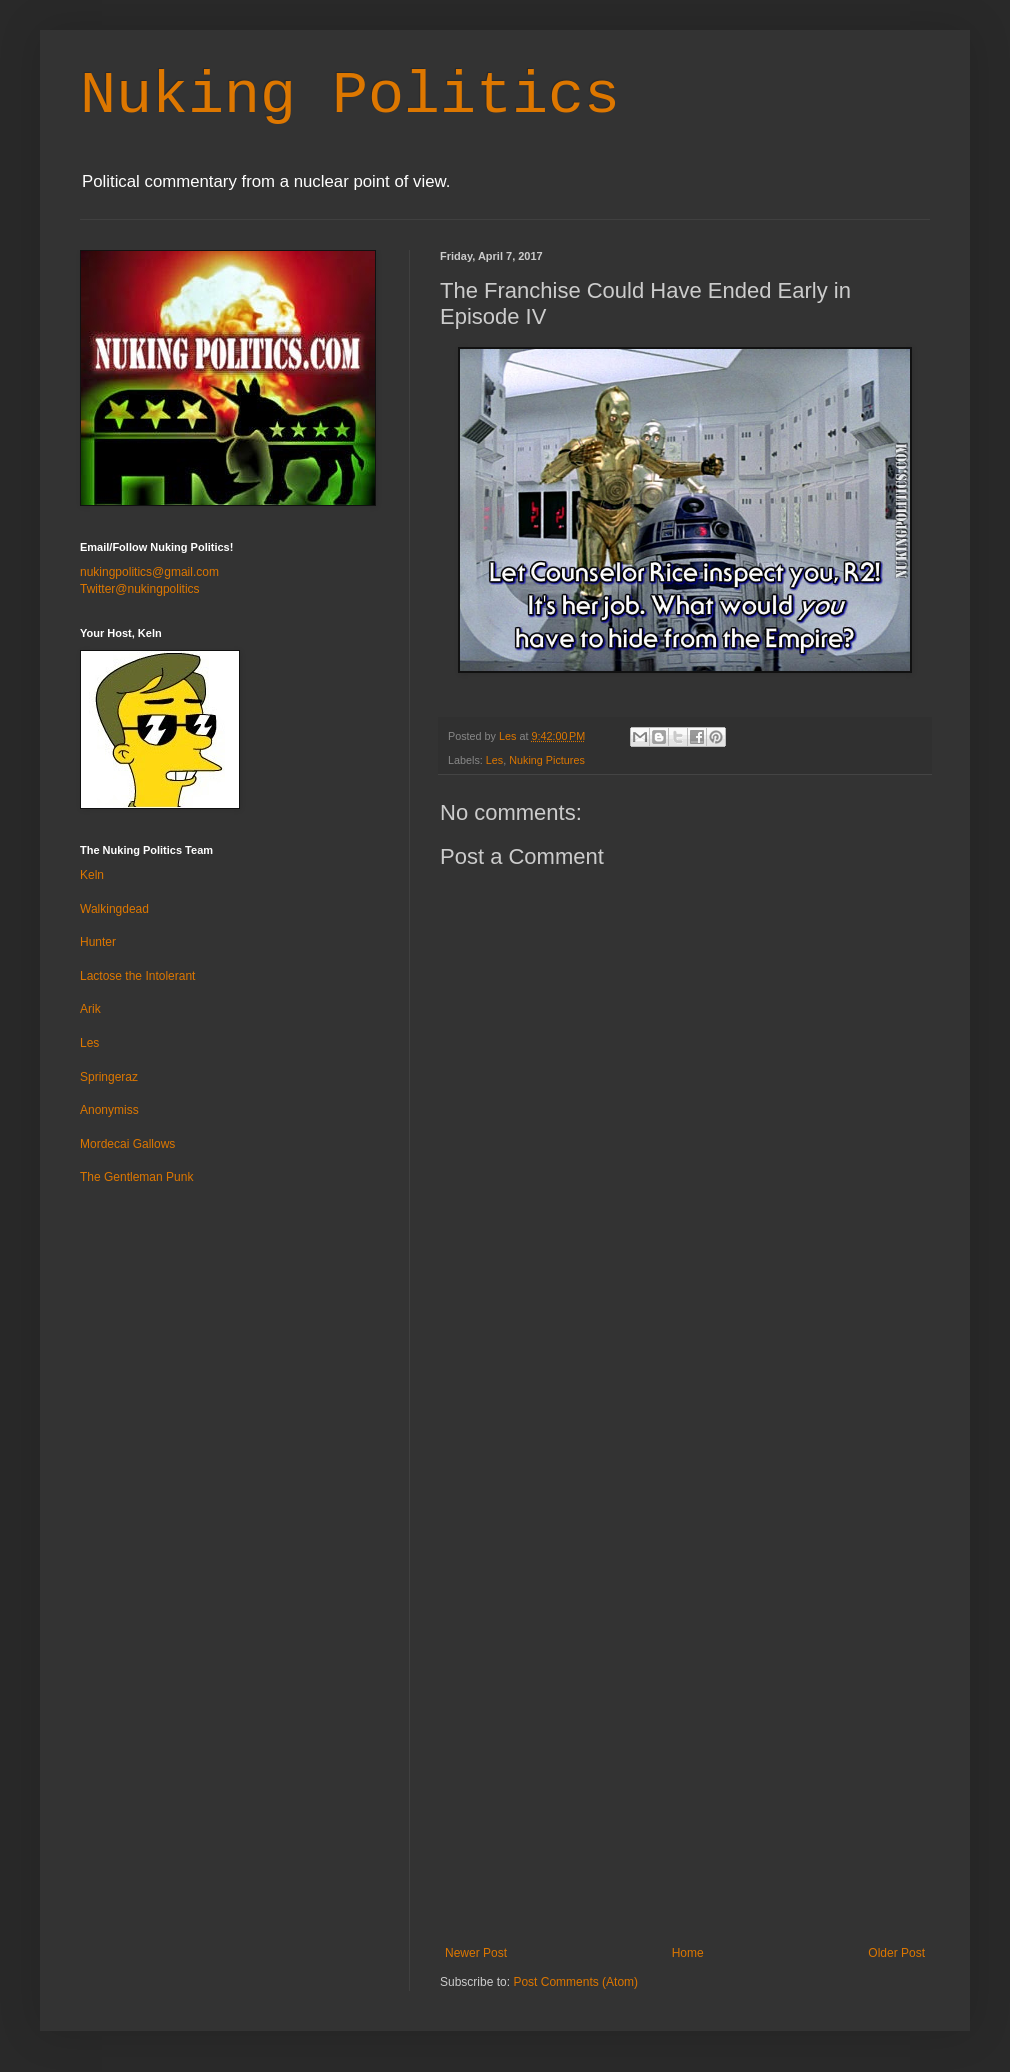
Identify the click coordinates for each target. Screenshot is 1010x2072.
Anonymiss (109, 1110)
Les (494, 760)
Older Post (896, 1953)
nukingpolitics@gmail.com (149, 572)
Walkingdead (114, 909)
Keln (92, 875)
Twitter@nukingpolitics (140, 589)
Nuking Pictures (547, 760)
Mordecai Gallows (127, 1144)
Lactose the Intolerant (137, 976)
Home (688, 1953)
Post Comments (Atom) (575, 1982)
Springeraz (109, 1077)
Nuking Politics (350, 96)
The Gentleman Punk (136, 1177)
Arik (90, 1009)
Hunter (98, 942)
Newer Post (476, 1953)
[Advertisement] (685, 1621)
